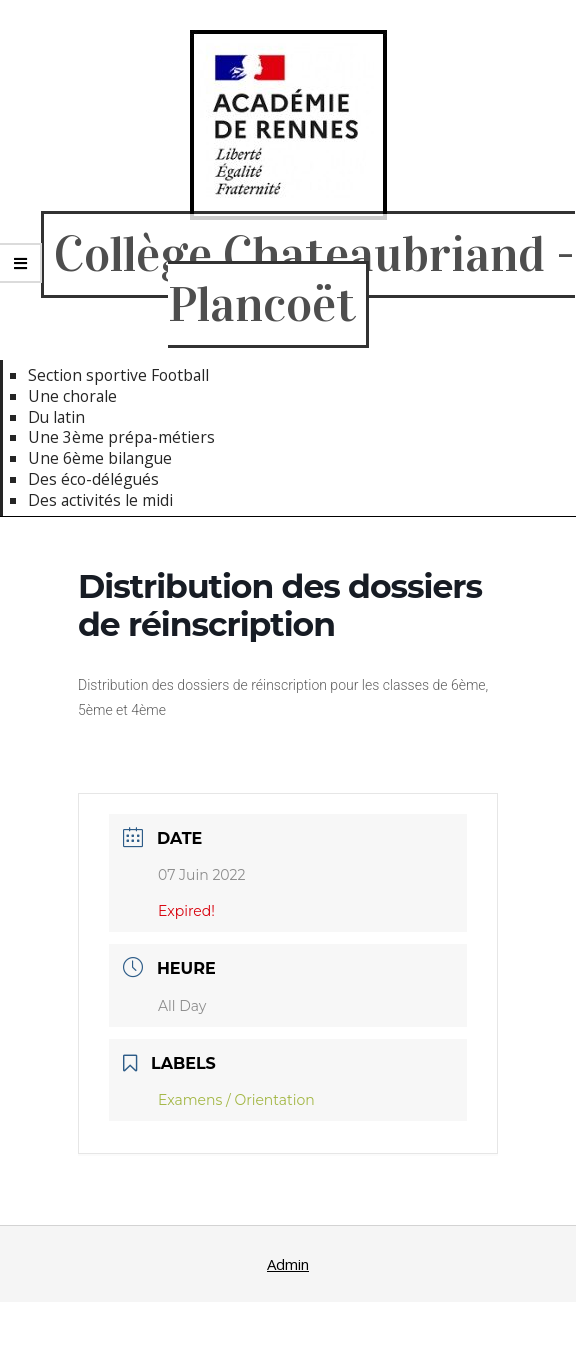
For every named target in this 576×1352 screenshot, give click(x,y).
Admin (288, 1264)
